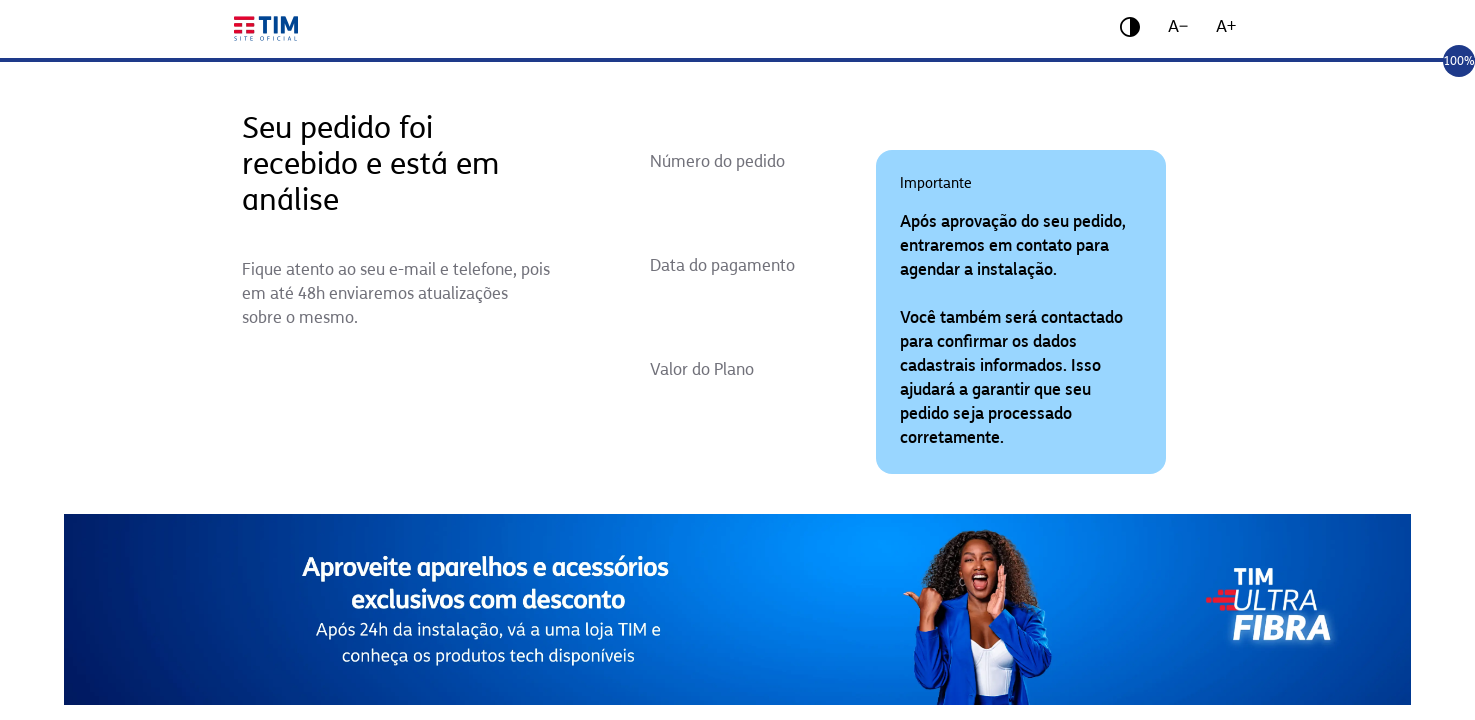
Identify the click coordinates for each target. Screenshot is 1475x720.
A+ (1226, 26)
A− (1178, 26)
